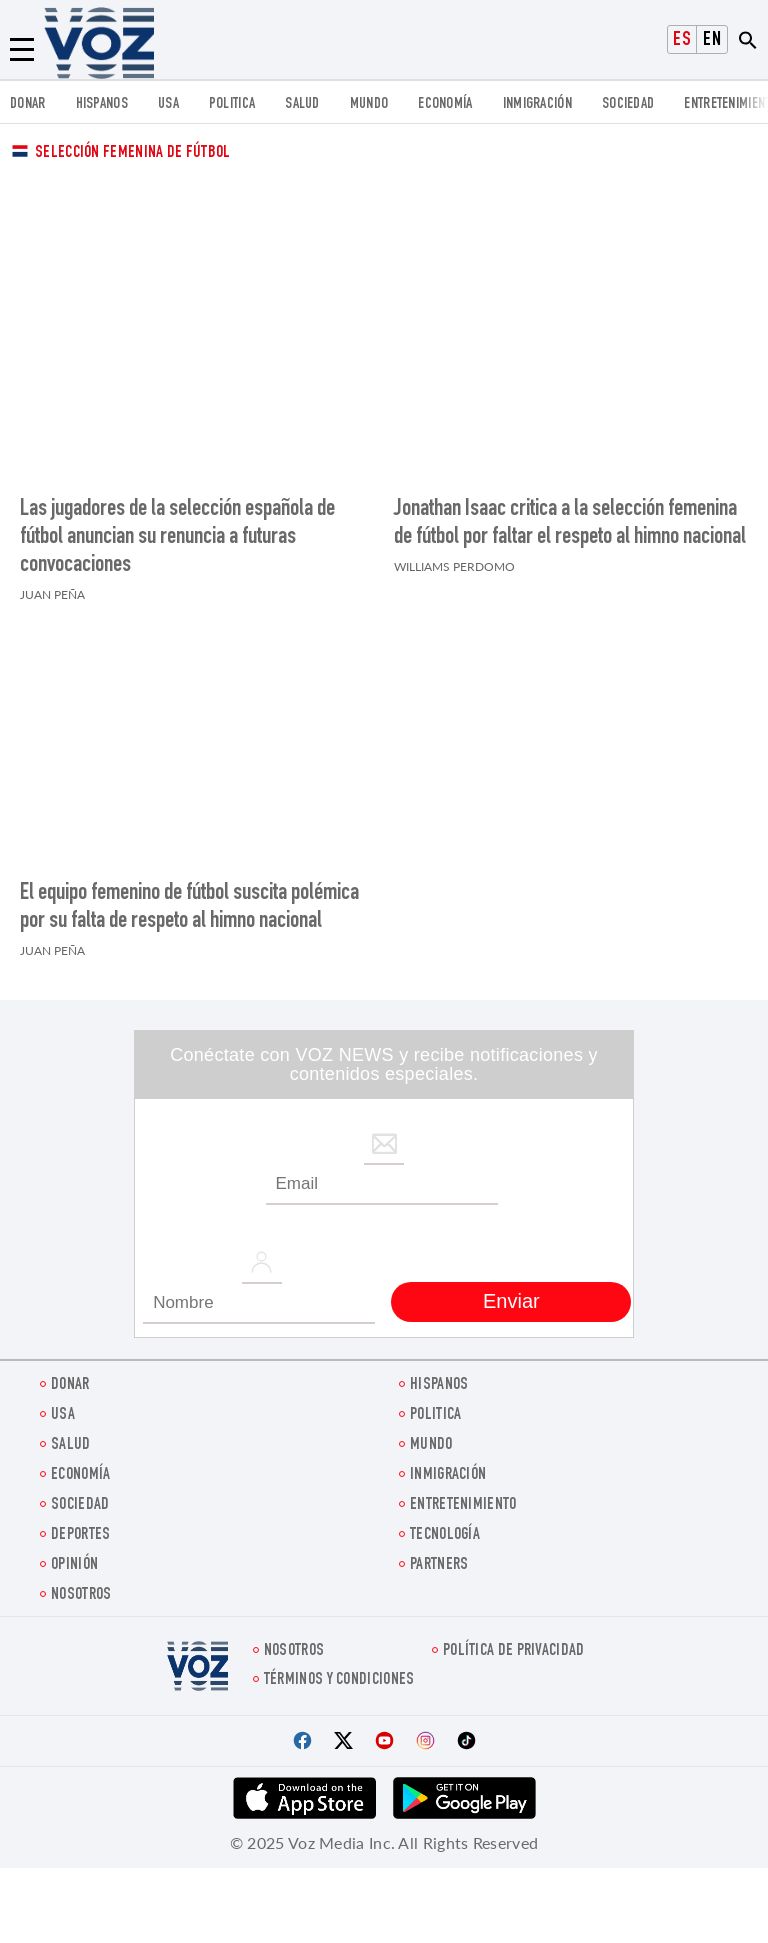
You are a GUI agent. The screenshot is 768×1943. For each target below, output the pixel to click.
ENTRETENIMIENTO (463, 1495)
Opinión (74, 1555)
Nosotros (81, 1585)
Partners (439, 1555)
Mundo (369, 104)
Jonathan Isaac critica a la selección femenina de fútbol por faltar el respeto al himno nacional (570, 519)
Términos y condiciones (339, 1670)
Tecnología (445, 1525)
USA (168, 104)
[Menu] (22, 50)
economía (445, 104)
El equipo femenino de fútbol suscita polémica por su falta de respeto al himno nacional (189, 898)
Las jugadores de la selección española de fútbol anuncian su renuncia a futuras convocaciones (177, 533)
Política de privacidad (514, 1641)
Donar (28, 104)
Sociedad (628, 104)
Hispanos (102, 104)
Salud (302, 104)
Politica (232, 104)
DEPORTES (80, 1525)
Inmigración (537, 104)
